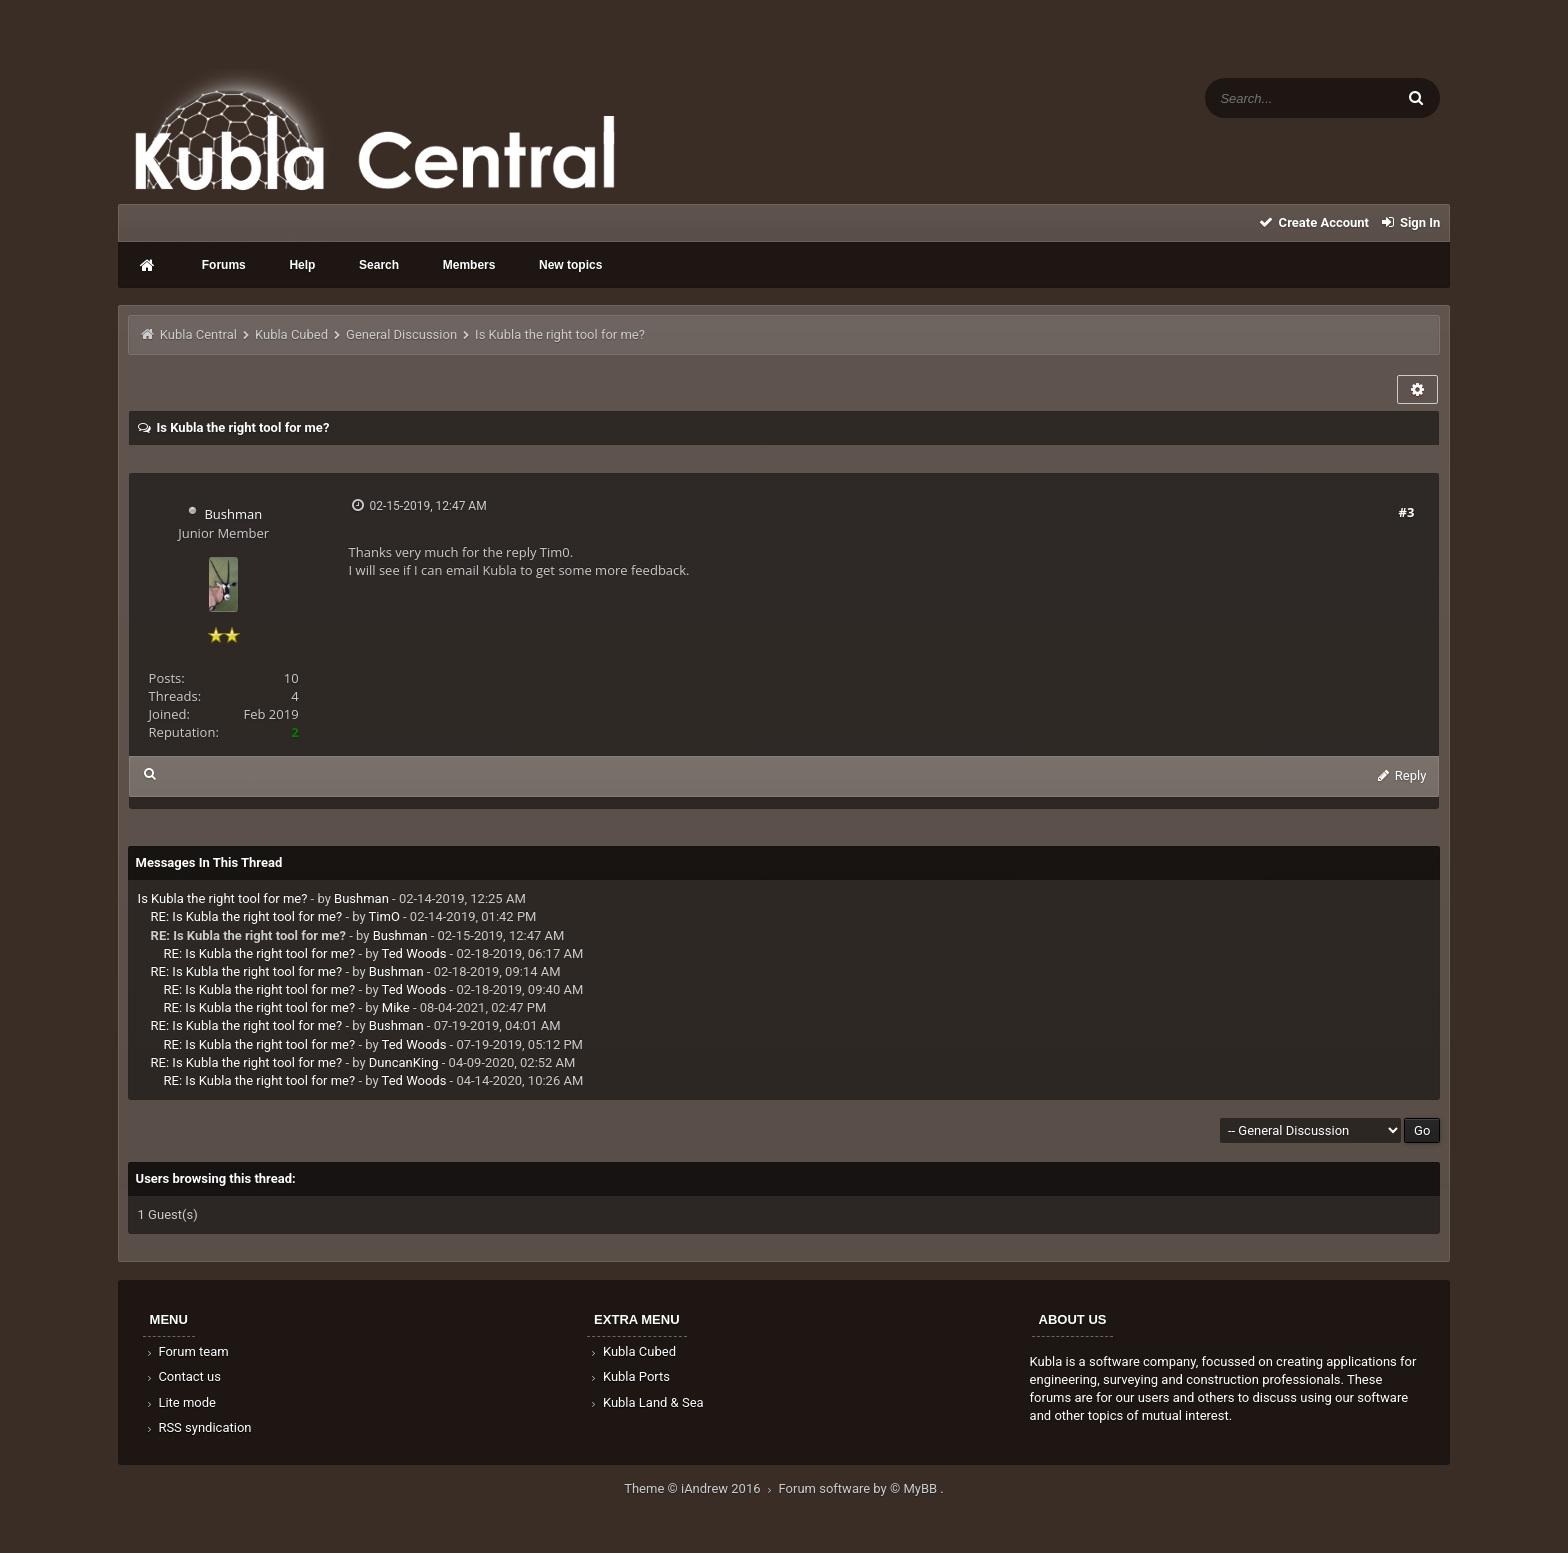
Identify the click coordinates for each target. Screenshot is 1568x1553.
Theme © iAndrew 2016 (701, 1488)
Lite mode (180, 1402)
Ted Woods (414, 953)
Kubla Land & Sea (646, 1402)
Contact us (182, 1376)
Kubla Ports (629, 1376)
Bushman (233, 514)
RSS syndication (198, 1427)
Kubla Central (198, 334)
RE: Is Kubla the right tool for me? (247, 916)
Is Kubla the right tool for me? (223, 898)
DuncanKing (404, 1062)
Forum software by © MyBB (860, 1488)
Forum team (186, 1351)
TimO (384, 916)
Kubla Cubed (291, 334)
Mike (396, 1007)
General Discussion (401, 334)
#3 (1407, 512)
